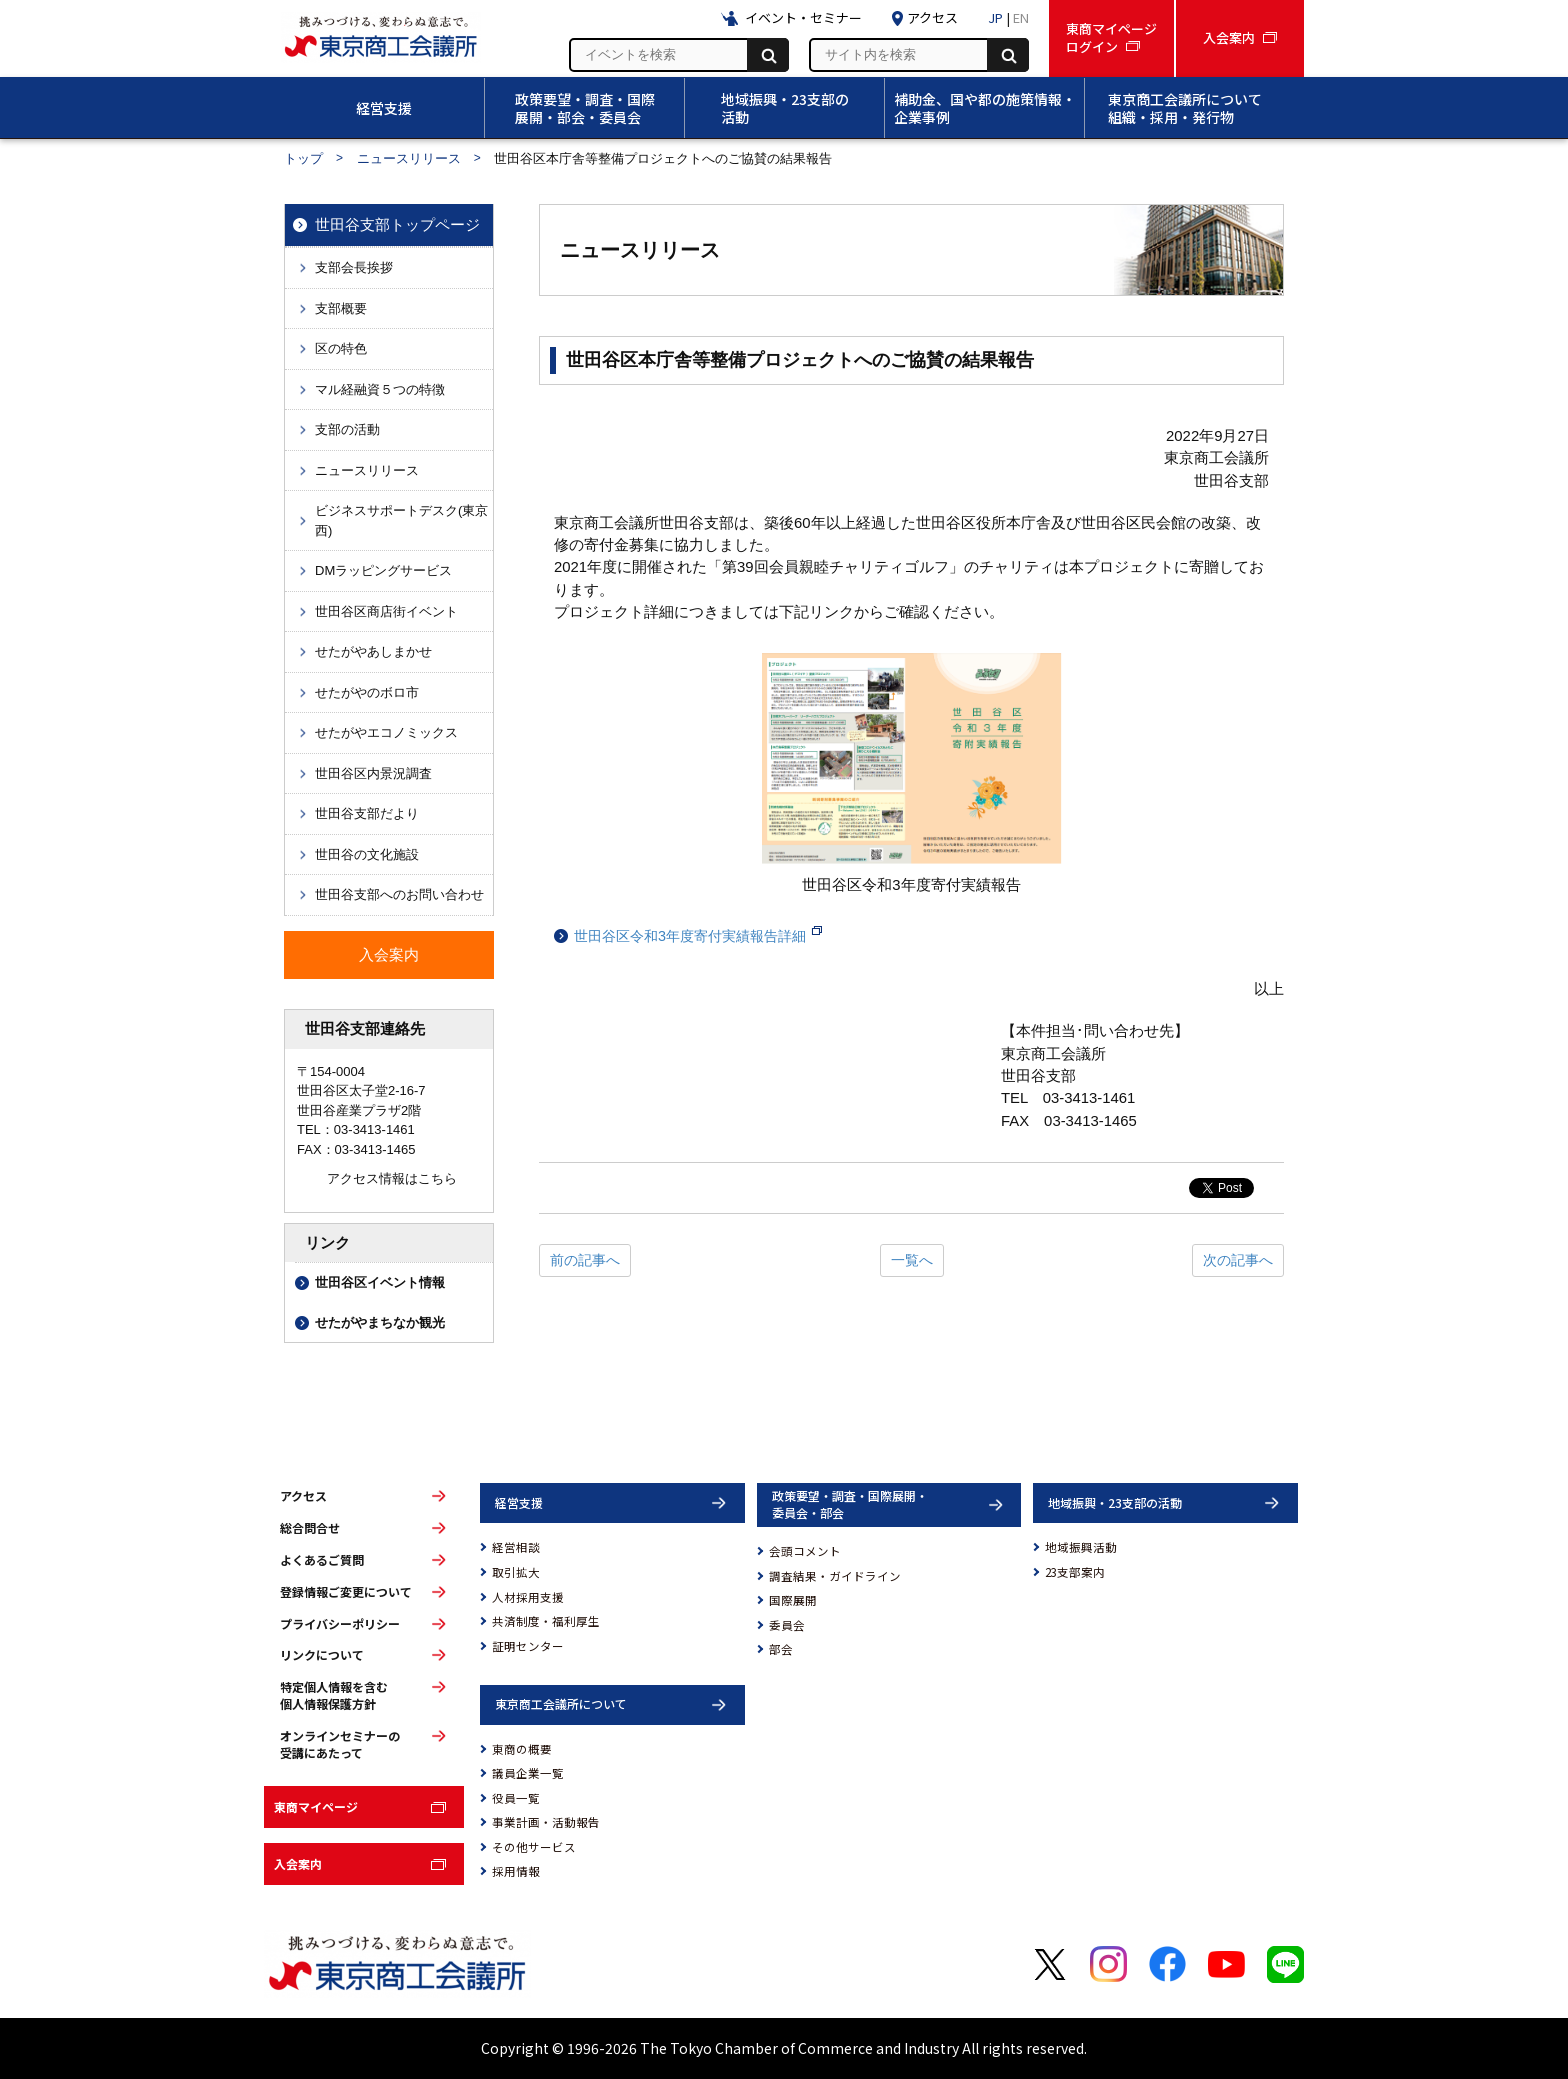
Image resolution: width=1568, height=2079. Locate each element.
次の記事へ (1238, 1260)
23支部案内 (1075, 1572)
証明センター (528, 1646)
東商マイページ (316, 1806)
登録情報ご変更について (346, 1592)
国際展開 (793, 1600)
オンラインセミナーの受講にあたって (340, 1744)
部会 (781, 1649)
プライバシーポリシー (340, 1624)
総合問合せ (310, 1528)
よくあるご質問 (322, 1560)
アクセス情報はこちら (392, 1178)
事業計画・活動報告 (546, 1822)
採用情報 (516, 1871)
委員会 (787, 1625)
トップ (303, 158)
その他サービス (534, 1847)
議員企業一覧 (528, 1773)
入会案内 (298, 1863)
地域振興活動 (1081, 1547)
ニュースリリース (409, 158)
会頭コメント (805, 1551)
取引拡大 (516, 1572)
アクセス (303, 1496)
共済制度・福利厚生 (546, 1621)
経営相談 (516, 1547)
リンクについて (322, 1655)
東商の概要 (522, 1749)
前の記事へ (585, 1260)
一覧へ (912, 1260)
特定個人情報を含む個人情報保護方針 (334, 1695)
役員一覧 (516, 1798)
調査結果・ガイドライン (835, 1576)
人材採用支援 (528, 1597)
